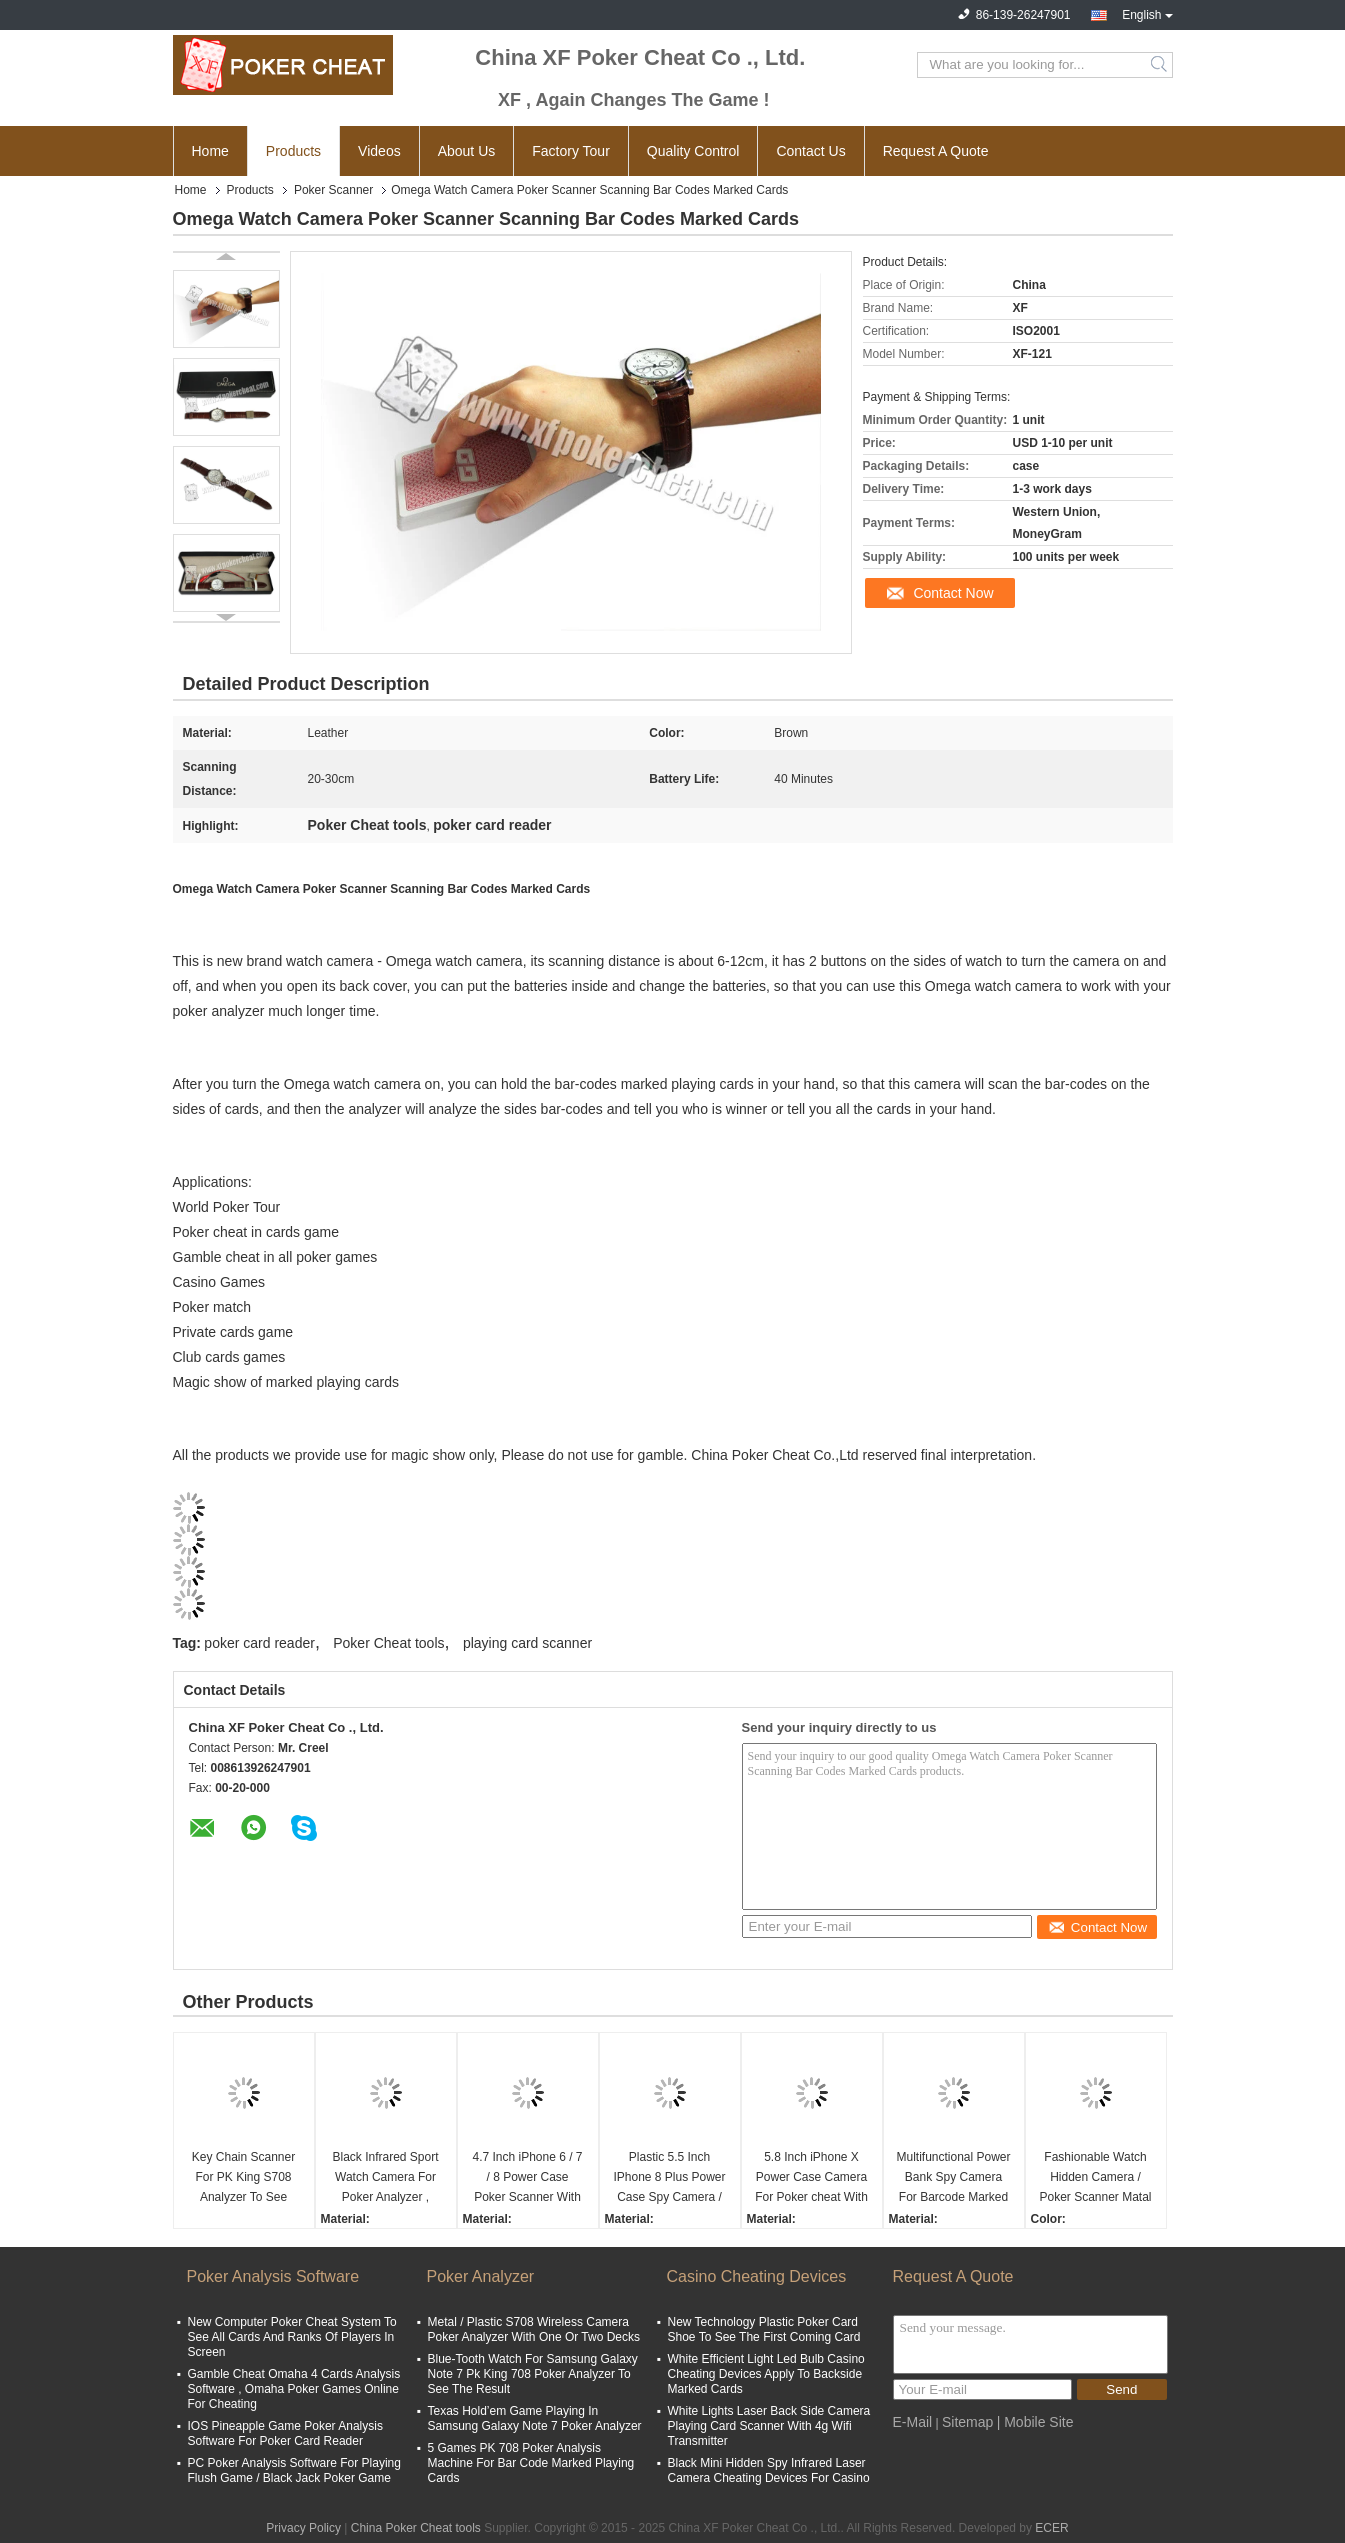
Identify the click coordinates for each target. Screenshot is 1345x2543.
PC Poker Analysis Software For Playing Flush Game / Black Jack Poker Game (294, 2470)
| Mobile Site (1035, 2422)
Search (1160, 65)
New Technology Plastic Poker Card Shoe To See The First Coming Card (764, 2329)
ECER (1051, 2528)
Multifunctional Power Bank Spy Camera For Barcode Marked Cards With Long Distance (953, 2178)
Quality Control (693, 151)
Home (210, 151)
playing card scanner (527, 1643)
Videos (379, 151)
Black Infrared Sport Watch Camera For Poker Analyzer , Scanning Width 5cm (385, 2178)
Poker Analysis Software (273, 2276)
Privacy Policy (303, 2528)
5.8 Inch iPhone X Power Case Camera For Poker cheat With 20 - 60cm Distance (811, 2178)
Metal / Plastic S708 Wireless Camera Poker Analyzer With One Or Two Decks (534, 2329)
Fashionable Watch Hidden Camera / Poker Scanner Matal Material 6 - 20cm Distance (1095, 2178)
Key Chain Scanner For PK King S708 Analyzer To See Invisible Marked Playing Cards (243, 2178)
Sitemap (967, 2422)
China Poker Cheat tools (416, 2528)
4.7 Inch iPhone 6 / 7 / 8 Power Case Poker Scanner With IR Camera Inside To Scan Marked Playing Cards (527, 2178)
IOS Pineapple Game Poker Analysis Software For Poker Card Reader (285, 2433)
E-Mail (913, 2422)
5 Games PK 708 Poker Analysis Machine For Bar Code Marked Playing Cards (531, 2463)
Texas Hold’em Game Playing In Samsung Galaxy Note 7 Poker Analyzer (535, 2418)
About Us (467, 151)
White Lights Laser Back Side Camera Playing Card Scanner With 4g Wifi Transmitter (769, 2426)
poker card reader (259, 1643)
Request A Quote (936, 151)
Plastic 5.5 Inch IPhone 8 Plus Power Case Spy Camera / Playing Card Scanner (669, 2178)
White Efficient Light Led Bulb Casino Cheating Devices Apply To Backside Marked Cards (766, 2374)
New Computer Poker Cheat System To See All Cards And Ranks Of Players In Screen (292, 2337)
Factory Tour (571, 151)
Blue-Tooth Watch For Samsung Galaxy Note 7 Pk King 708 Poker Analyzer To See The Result (533, 2374)
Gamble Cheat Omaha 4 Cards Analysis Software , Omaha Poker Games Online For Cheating (294, 2389)
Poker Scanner (333, 190)
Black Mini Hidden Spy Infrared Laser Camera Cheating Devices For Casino (769, 2470)
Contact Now (953, 593)
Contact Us (810, 151)
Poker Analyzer (481, 2276)
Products (293, 151)
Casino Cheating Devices (757, 2276)
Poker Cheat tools (388, 1643)
